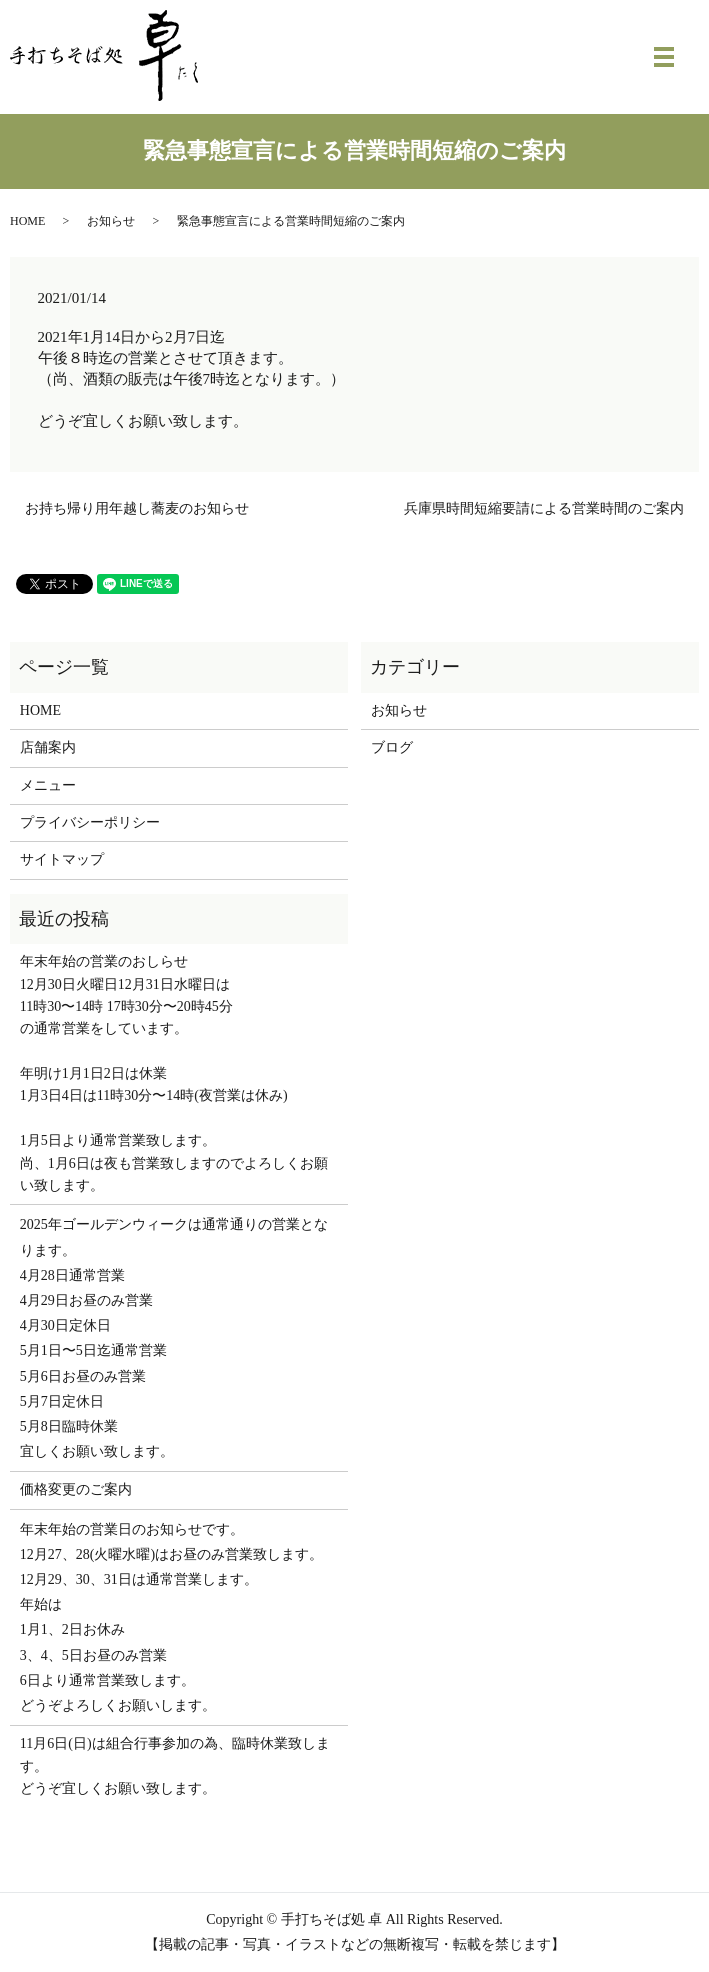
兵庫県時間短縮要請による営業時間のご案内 (544, 508)
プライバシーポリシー (90, 822)
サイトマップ (62, 859)
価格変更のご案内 (76, 1489)
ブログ (392, 747)
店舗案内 (48, 747)
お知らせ (111, 221)
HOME (27, 221)
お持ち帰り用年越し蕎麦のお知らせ (137, 508)
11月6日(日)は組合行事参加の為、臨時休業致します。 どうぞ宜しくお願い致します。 (175, 1766)
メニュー (48, 785)
